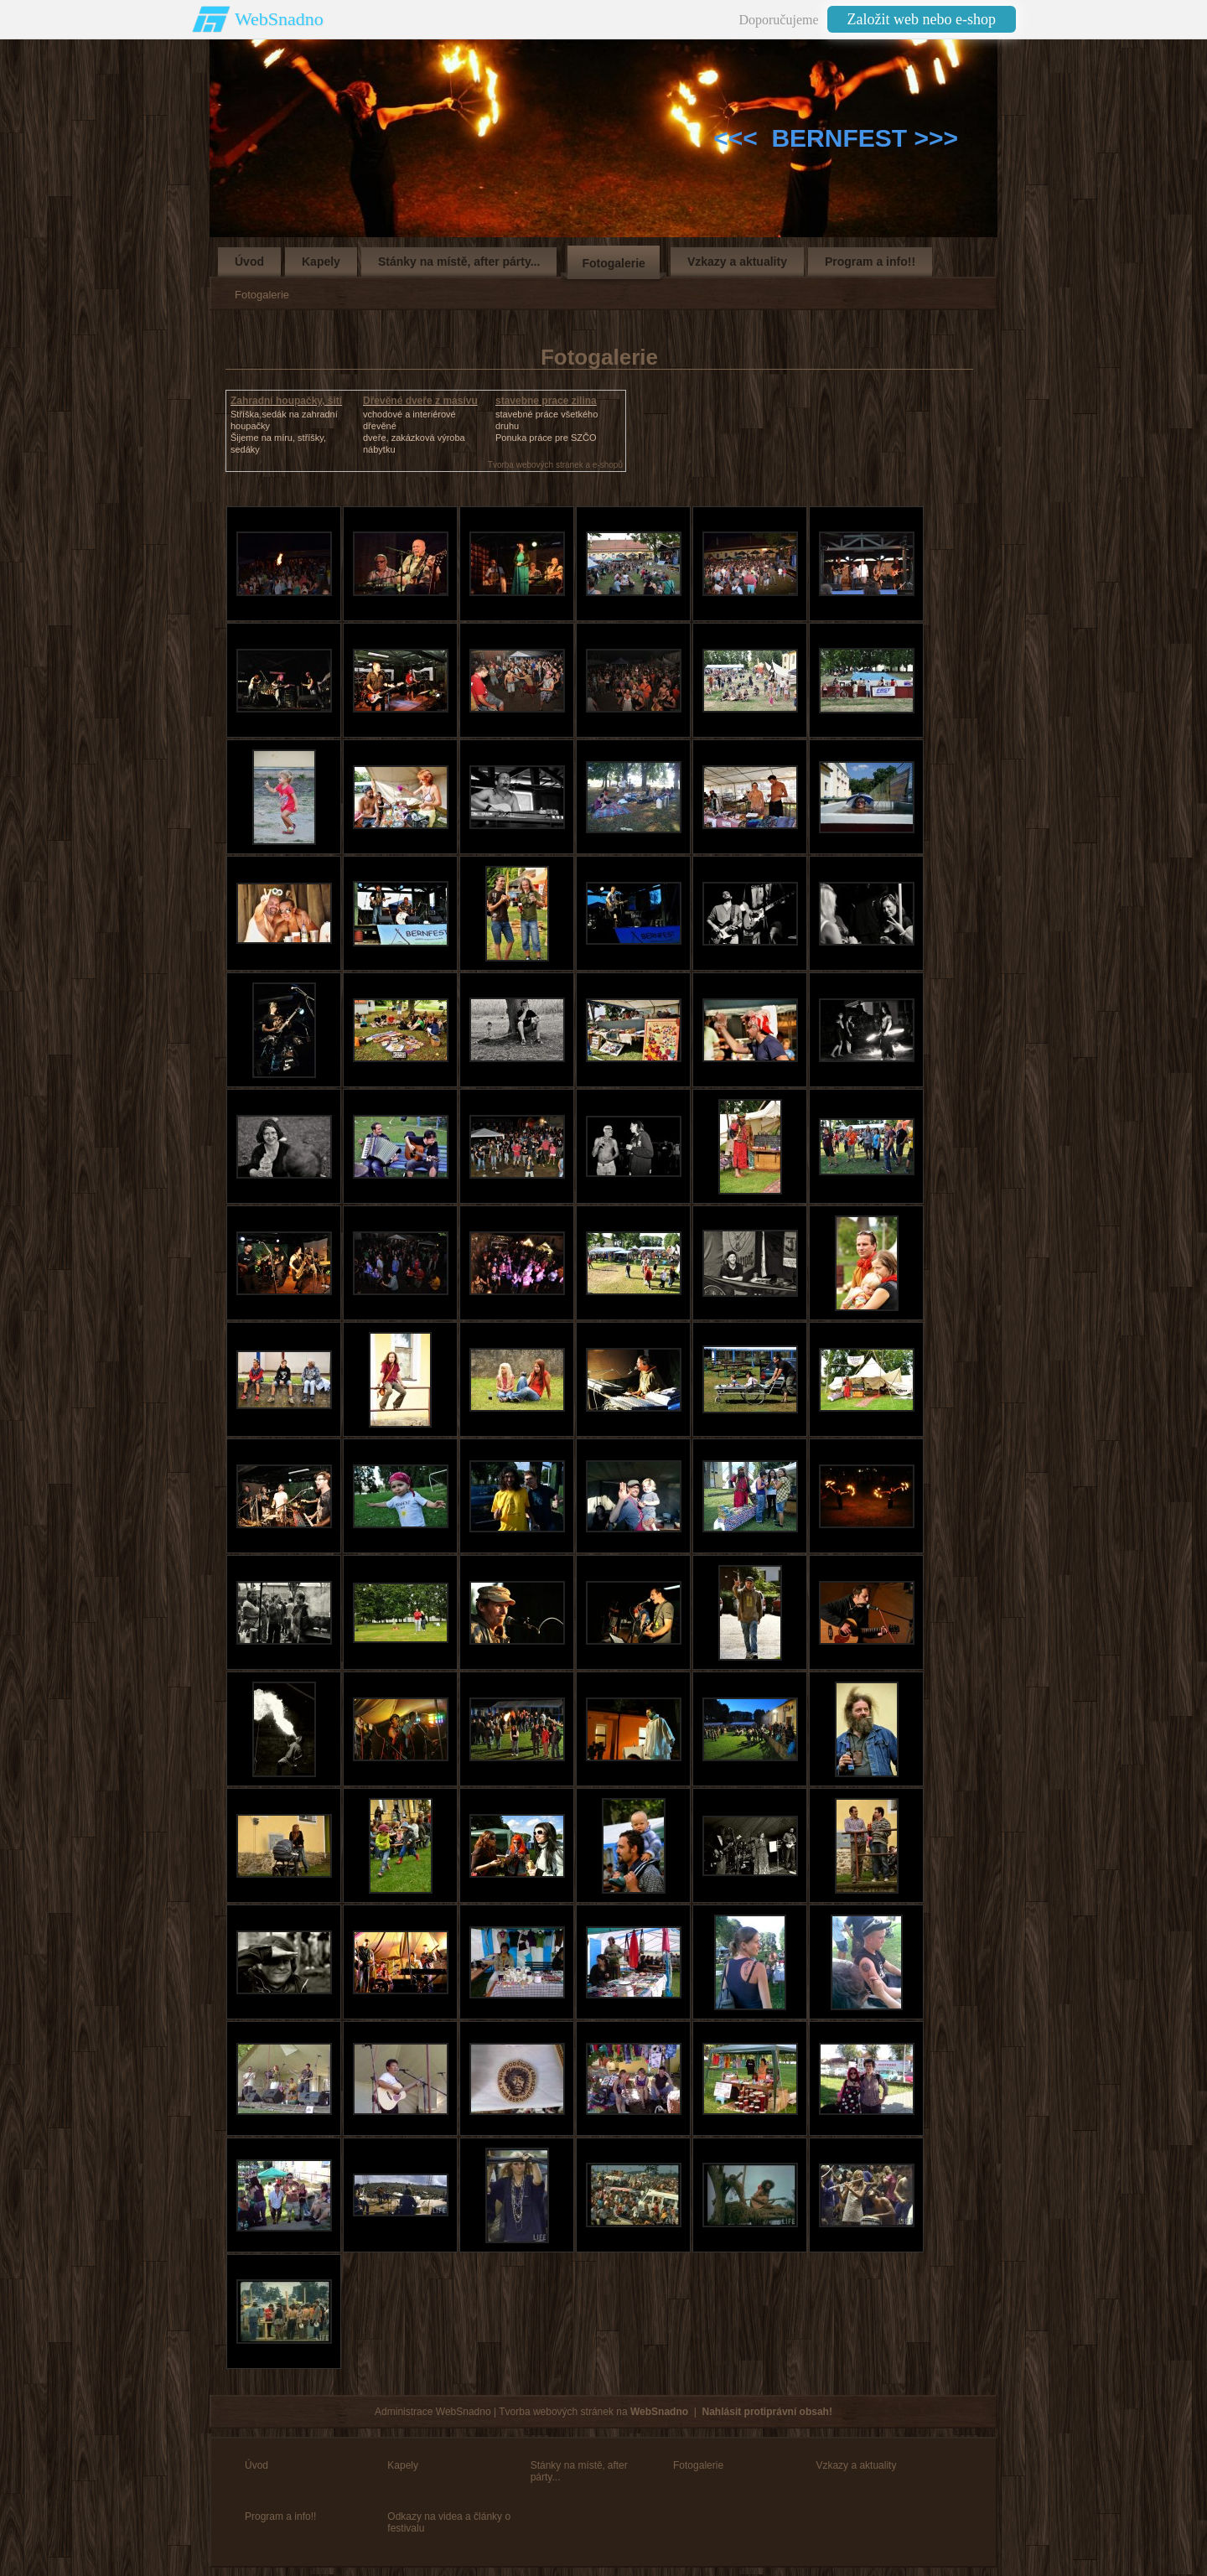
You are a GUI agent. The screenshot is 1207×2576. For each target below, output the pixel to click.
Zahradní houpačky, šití (286, 401)
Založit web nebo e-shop (921, 19)
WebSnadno (279, 18)
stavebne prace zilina (546, 401)
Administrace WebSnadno (433, 2412)
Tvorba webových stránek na (593, 2412)
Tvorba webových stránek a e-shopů (555, 464)
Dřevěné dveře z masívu (420, 401)
